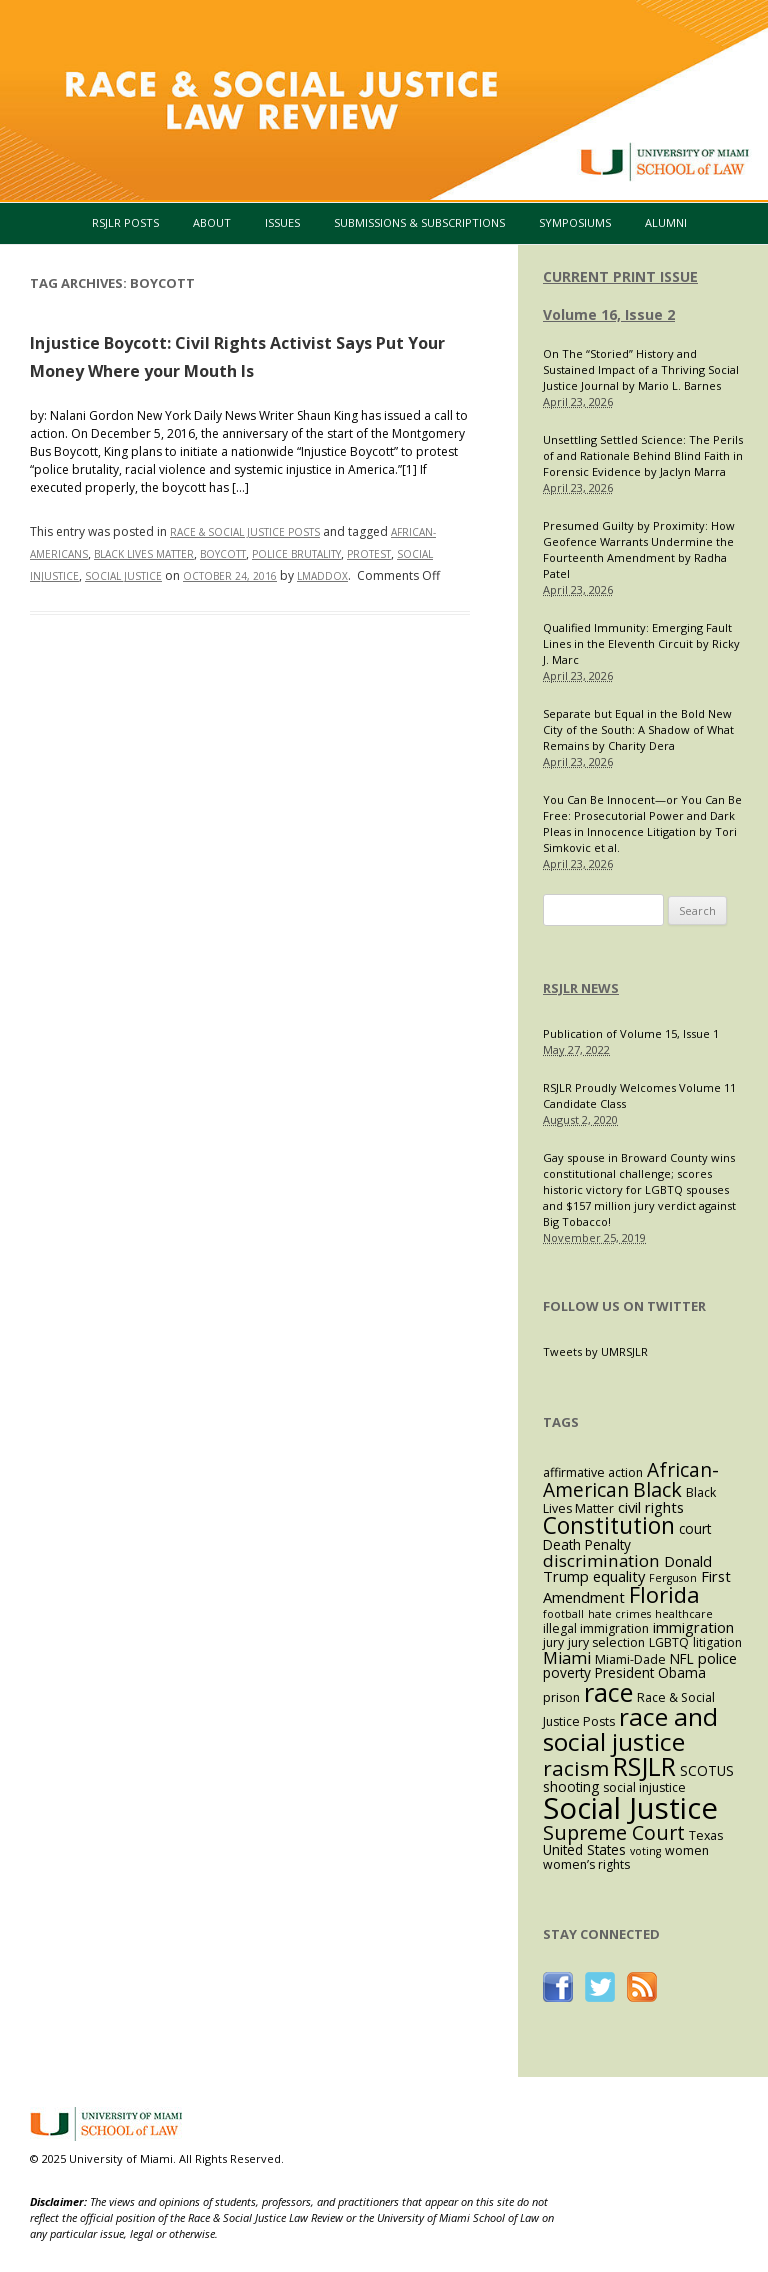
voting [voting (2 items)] (645, 1851)
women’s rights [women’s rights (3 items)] (586, 1864)
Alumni (666, 222)
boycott (223, 554)
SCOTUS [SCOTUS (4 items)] (707, 1770)
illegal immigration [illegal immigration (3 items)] (596, 1628)
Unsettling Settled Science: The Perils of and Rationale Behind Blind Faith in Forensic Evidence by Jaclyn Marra (643, 455)
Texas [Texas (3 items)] (706, 1835)
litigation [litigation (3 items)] (717, 1642)
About (212, 222)
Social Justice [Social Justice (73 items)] (630, 1808)
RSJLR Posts (125, 222)
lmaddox (322, 576)
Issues (282, 222)
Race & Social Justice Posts (245, 532)
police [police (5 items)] (717, 1658)
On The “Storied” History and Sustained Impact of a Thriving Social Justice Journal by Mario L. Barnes (641, 369)
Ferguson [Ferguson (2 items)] (673, 1578)
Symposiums (575, 222)
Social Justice (123, 576)
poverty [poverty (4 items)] (567, 1672)
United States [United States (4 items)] (584, 1849)
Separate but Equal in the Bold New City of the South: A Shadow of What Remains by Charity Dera (638, 729)
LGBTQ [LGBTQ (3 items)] (669, 1642)
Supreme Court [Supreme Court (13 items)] (614, 1832)
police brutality (296, 554)
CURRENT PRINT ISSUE (620, 276)
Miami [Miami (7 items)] (567, 1658)
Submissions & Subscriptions (419, 222)
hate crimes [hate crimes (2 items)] (619, 1614)
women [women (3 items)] (687, 1850)
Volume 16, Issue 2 (609, 314)
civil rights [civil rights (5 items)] (651, 1507)
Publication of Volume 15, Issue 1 (631, 1033)
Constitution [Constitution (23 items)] (609, 1525)
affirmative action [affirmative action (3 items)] (593, 1472)
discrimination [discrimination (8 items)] (601, 1560)
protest (369, 554)
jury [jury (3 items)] (553, 1642)
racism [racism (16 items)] (576, 1768)
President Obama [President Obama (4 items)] (650, 1672)
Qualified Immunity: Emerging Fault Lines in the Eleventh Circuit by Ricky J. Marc (641, 643)
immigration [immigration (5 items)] (693, 1627)
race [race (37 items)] (608, 1692)
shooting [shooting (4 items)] (571, 1786)
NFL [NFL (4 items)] (682, 1658)
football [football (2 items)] (563, 1614)
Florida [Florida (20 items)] (664, 1594)
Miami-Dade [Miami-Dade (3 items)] (630, 1659)
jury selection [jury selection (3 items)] (606, 1642)
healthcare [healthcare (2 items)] (684, 1614)
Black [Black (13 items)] (657, 1489)
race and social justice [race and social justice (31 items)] (630, 1729)
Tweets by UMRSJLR (595, 1351)
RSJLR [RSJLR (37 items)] (644, 1766)
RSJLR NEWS (581, 988)
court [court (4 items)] (695, 1528)
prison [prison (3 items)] (561, 1697)
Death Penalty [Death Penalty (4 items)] (587, 1544)
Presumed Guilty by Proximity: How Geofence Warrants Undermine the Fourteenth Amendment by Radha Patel (639, 549)
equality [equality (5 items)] (619, 1576)
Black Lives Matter (144, 554)
